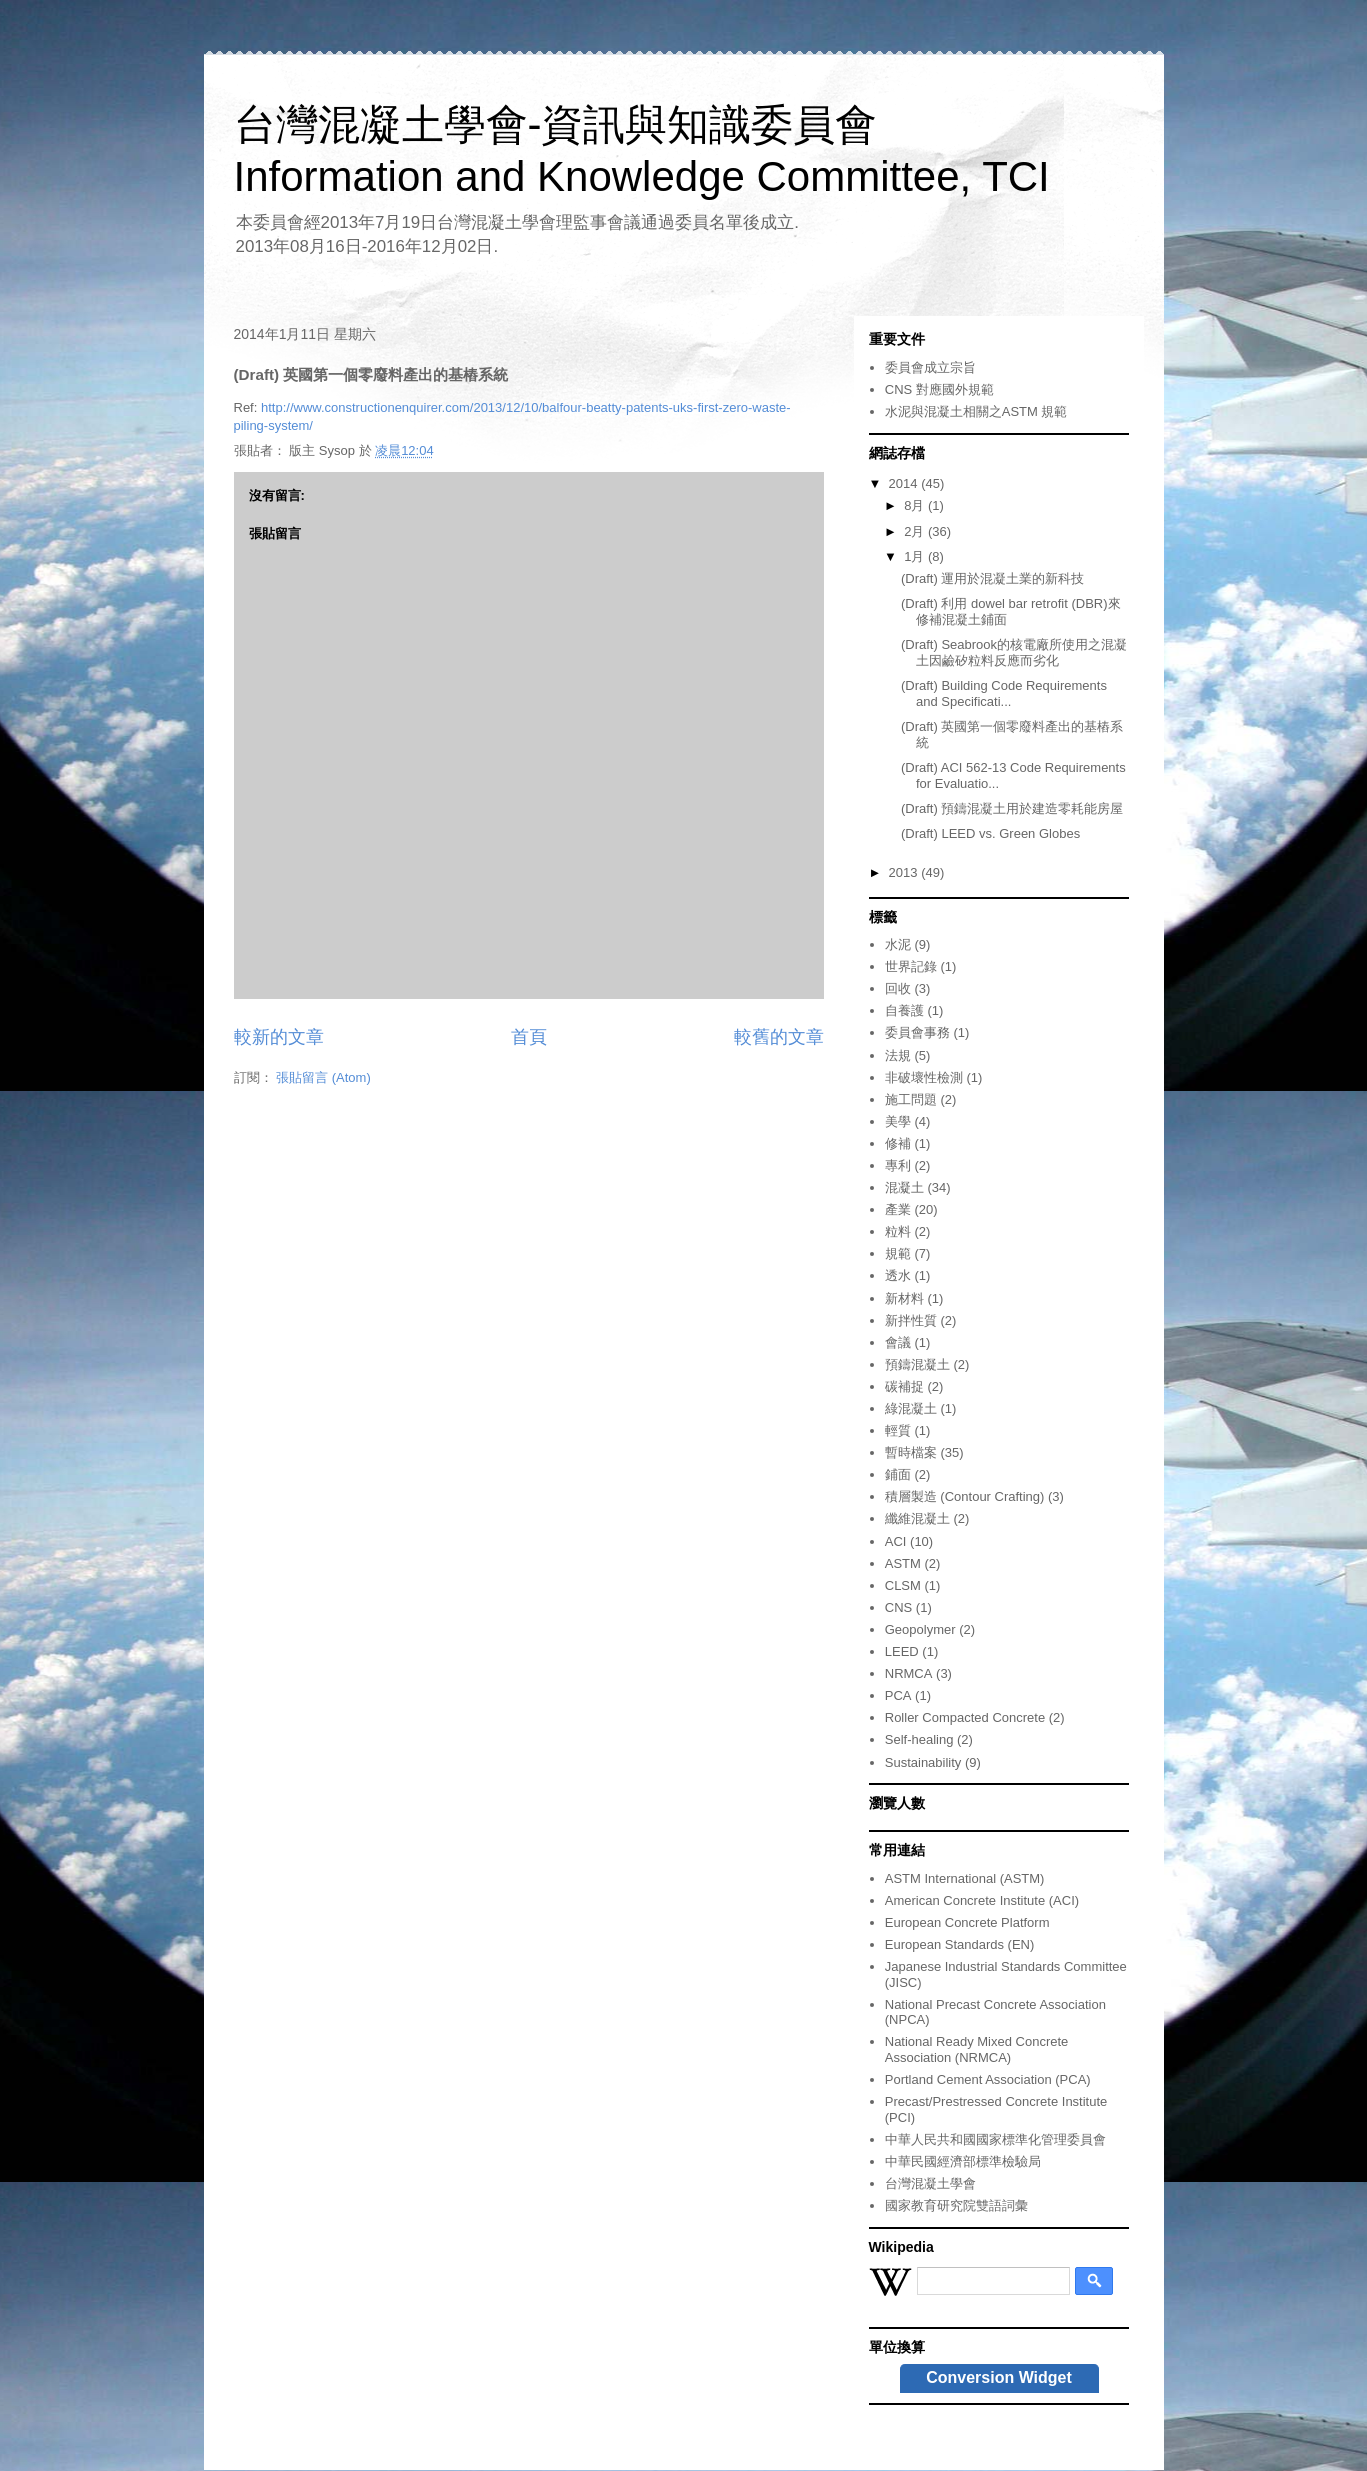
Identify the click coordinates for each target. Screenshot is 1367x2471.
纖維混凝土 (917, 1518)
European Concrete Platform (967, 1922)
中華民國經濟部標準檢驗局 (963, 2161)
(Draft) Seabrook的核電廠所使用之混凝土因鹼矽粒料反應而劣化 (1014, 652)
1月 (916, 556)
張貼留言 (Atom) (323, 1077)
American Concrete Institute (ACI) (982, 1900)
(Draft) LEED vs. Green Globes (990, 833)
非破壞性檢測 (924, 1077)
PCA (898, 1695)
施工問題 (911, 1099)
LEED (902, 1651)
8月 (916, 505)
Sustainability (923, 1762)
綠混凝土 (911, 1408)
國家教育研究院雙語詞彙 (956, 2205)
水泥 (898, 944)
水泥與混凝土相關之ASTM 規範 (976, 411)
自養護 (904, 1010)
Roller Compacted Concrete (965, 1717)
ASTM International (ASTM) (965, 1878)
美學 (898, 1121)
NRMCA (909, 1673)
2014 (905, 483)
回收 (898, 988)
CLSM (903, 1585)
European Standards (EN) (960, 1944)
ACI (896, 1541)
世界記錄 (911, 966)
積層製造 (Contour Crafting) (965, 1496)
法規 (898, 1055)
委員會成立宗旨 (930, 367)
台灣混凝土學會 (930, 2183)
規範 (898, 1253)
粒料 (898, 1231)
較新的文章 (279, 1037)
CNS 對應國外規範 (939, 389)
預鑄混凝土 (917, 1364)
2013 (905, 872)
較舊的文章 (779, 1037)
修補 (898, 1143)
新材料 (904, 1298)
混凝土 (904, 1187)
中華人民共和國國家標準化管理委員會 (995, 2139)
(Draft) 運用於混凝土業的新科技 (992, 578)
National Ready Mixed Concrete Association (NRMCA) (977, 2049)
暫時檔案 (911, 1452)
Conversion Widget (999, 2377)
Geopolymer (920, 1629)
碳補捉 (904, 1386)
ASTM (903, 1563)
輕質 (898, 1430)
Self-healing (919, 1739)
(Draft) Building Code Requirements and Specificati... (1004, 693)
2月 (916, 531)
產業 (898, 1209)
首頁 (529, 1037)
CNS (898, 1607)
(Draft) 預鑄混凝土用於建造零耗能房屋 (1012, 808)
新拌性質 (911, 1320)
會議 (898, 1342)
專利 (898, 1165)
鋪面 (898, 1474)
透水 (898, 1275)
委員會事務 (917, 1032)
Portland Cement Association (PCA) (988, 2079)
